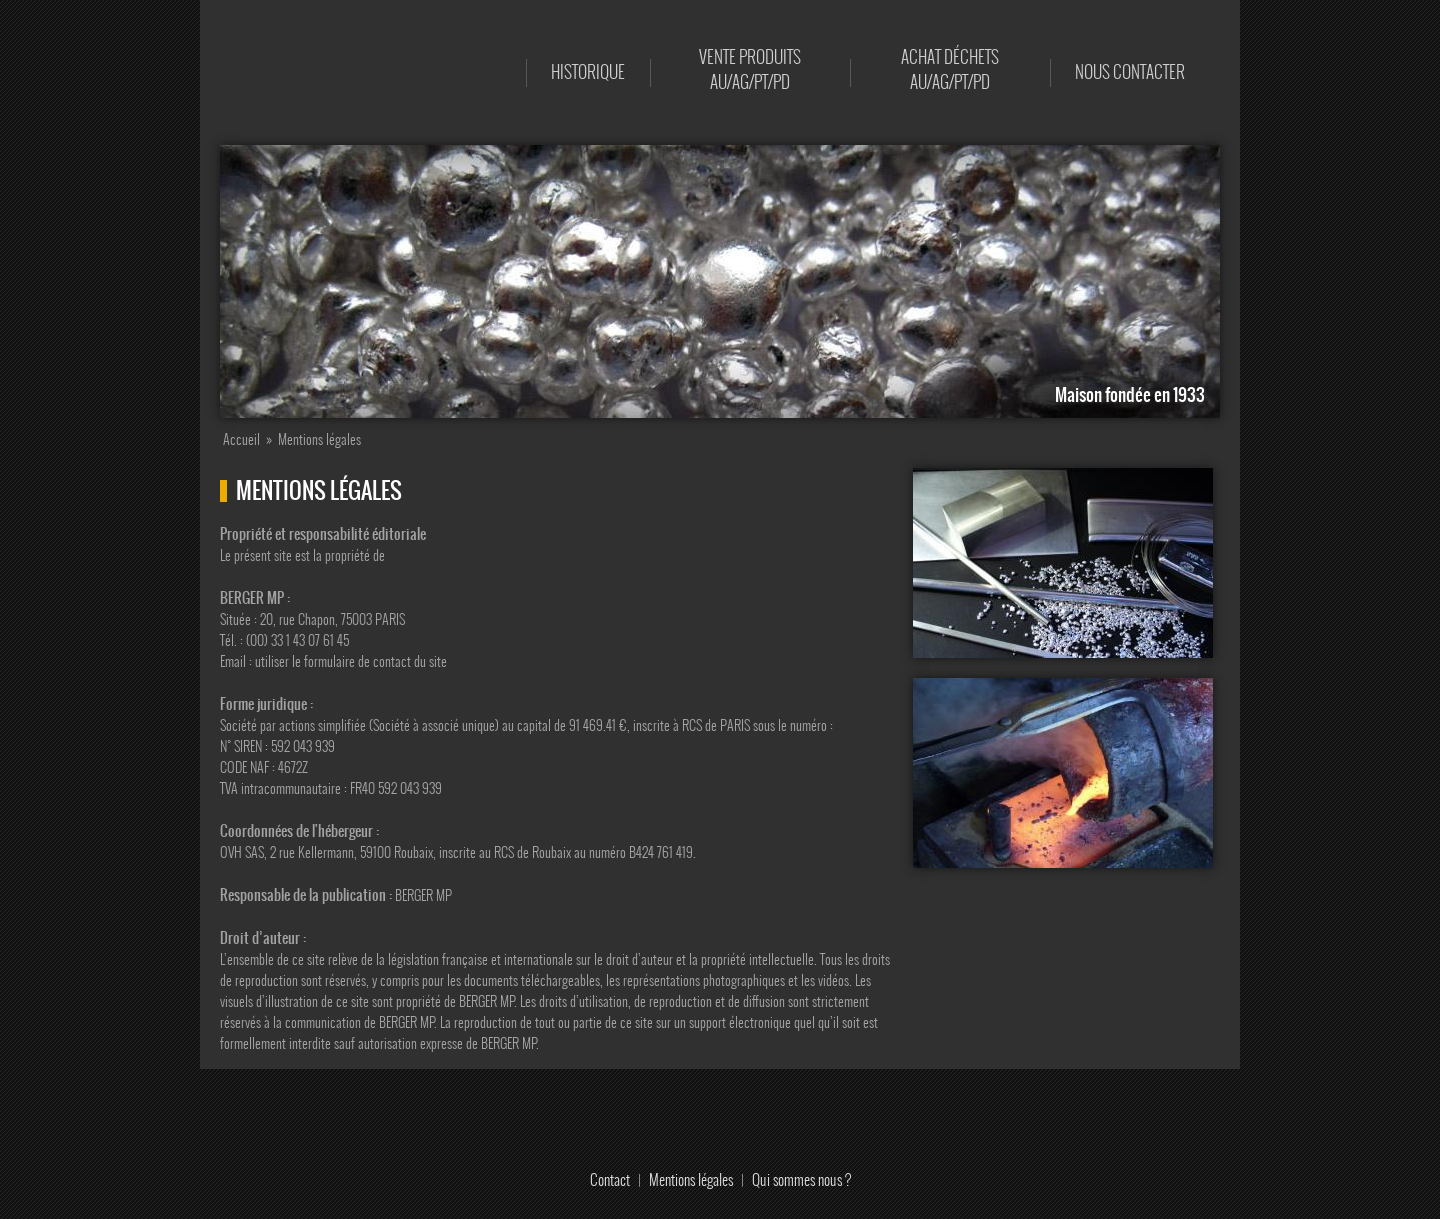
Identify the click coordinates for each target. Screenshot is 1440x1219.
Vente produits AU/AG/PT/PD (750, 69)
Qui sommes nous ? (801, 1179)
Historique (588, 72)
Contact (610, 1179)
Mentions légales (691, 1179)
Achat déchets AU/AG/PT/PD (950, 69)
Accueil (486, 72)
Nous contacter (1130, 72)
